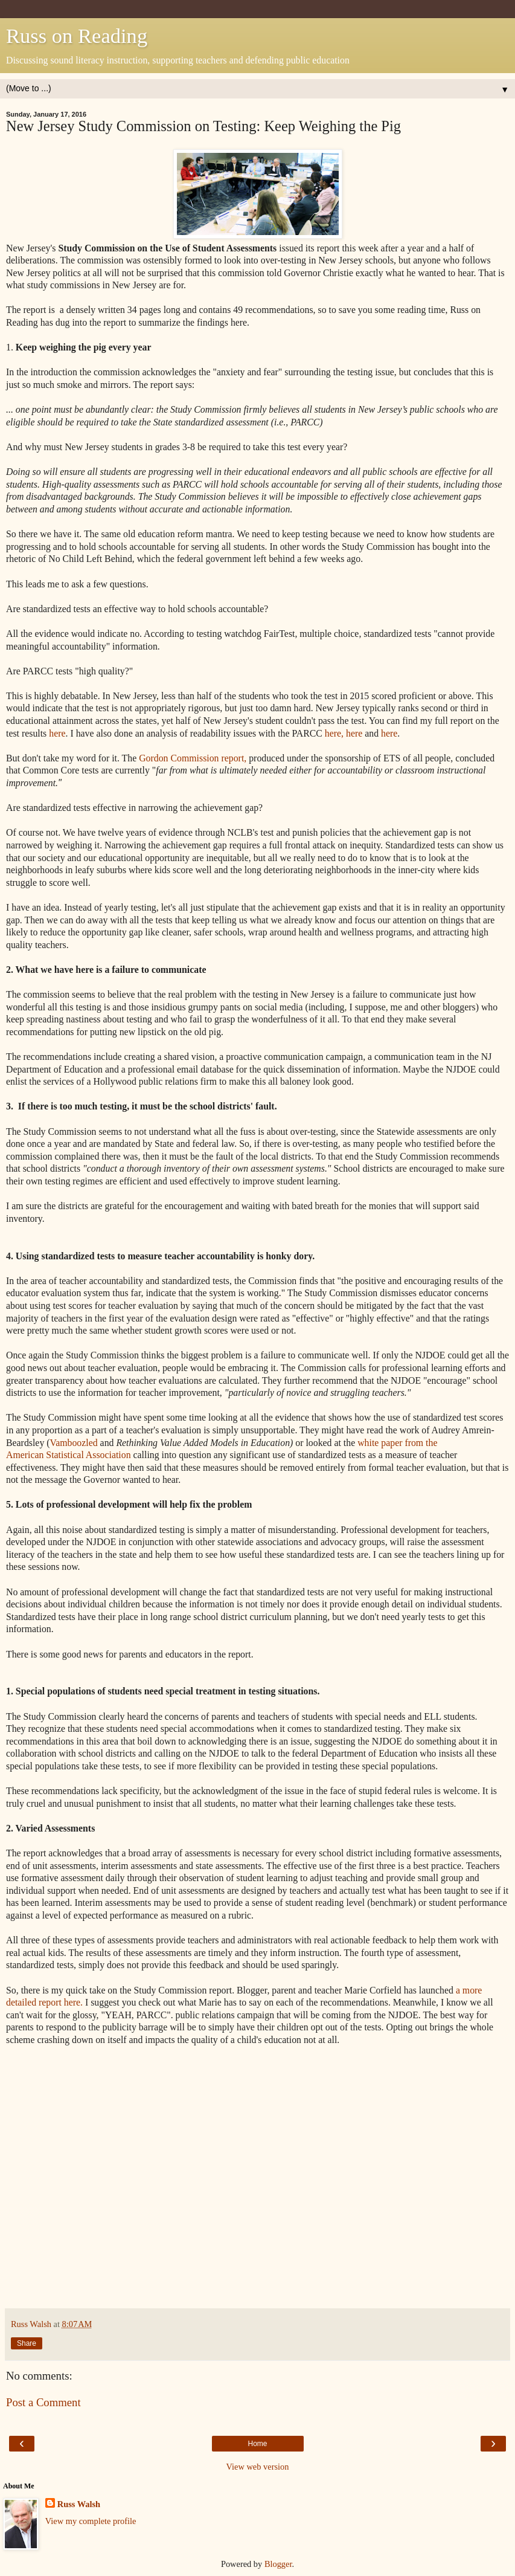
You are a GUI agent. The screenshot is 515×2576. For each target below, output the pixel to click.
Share (26, 2343)
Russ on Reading (76, 35)
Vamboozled (75, 1443)
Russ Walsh (78, 2504)
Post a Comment (43, 2402)
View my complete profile (90, 2521)
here (57, 733)
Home (257, 2443)
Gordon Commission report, (192, 758)
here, (333, 733)
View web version (257, 2466)
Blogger (278, 2564)
